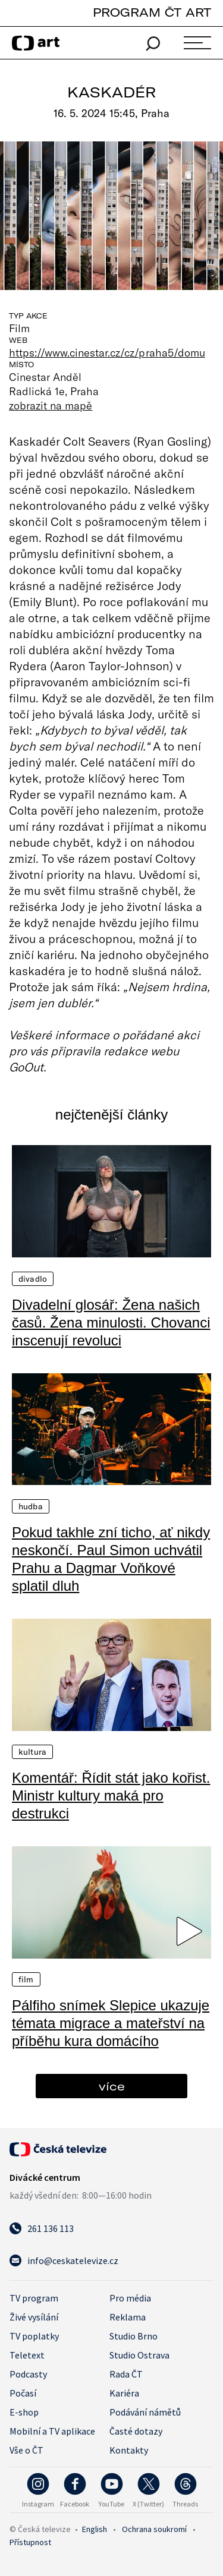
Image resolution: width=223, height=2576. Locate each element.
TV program (34, 2298)
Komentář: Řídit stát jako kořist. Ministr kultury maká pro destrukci (111, 1795)
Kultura (32, 1751)
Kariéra (124, 2393)
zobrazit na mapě (50, 405)
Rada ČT (126, 2374)
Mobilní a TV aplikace (52, 2431)
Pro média (130, 2298)
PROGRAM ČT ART (152, 12)
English (94, 2529)
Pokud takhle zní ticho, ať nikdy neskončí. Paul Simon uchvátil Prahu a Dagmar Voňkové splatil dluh (111, 1559)
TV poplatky (34, 2336)
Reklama (127, 2317)
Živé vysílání (34, 2317)
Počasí (23, 2393)
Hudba (30, 1506)
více (112, 2086)
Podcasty (28, 2374)
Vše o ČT (26, 2450)
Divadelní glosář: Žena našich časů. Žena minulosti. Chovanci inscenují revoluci (111, 1322)
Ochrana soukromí (154, 2529)
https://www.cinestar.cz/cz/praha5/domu (107, 352)
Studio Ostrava (139, 2355)
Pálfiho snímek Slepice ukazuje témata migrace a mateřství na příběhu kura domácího (110, 2023)
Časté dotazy (135, 2431)
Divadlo (32, 1278)
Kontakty (128, 2450)
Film (26, 1979)
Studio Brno (133, 2336)
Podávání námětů (145, 2412)
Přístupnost (30, 2542)
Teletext (27, 2355)
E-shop (24, 2412)
